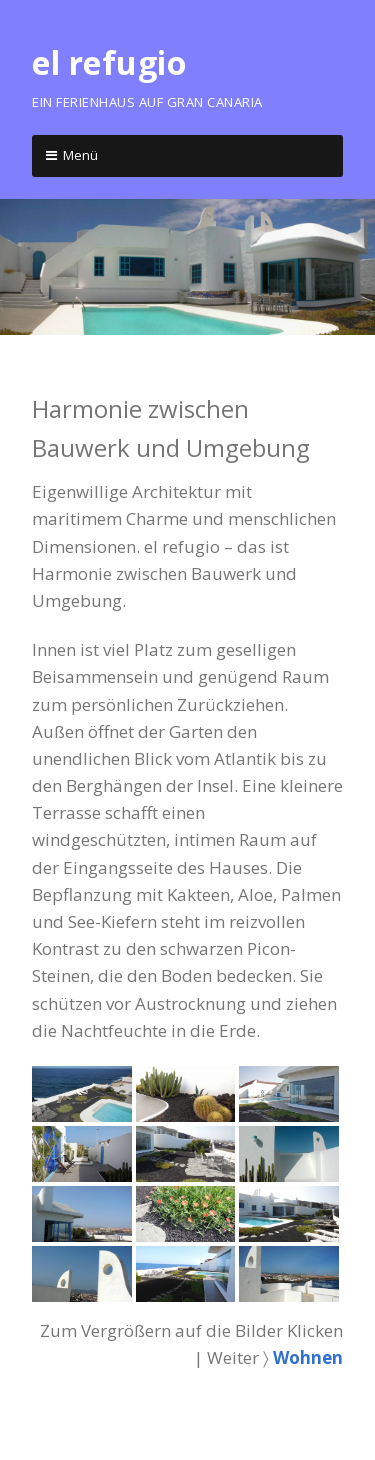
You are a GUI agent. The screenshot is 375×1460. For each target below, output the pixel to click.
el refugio (109, 62)
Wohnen (308, 1357)
